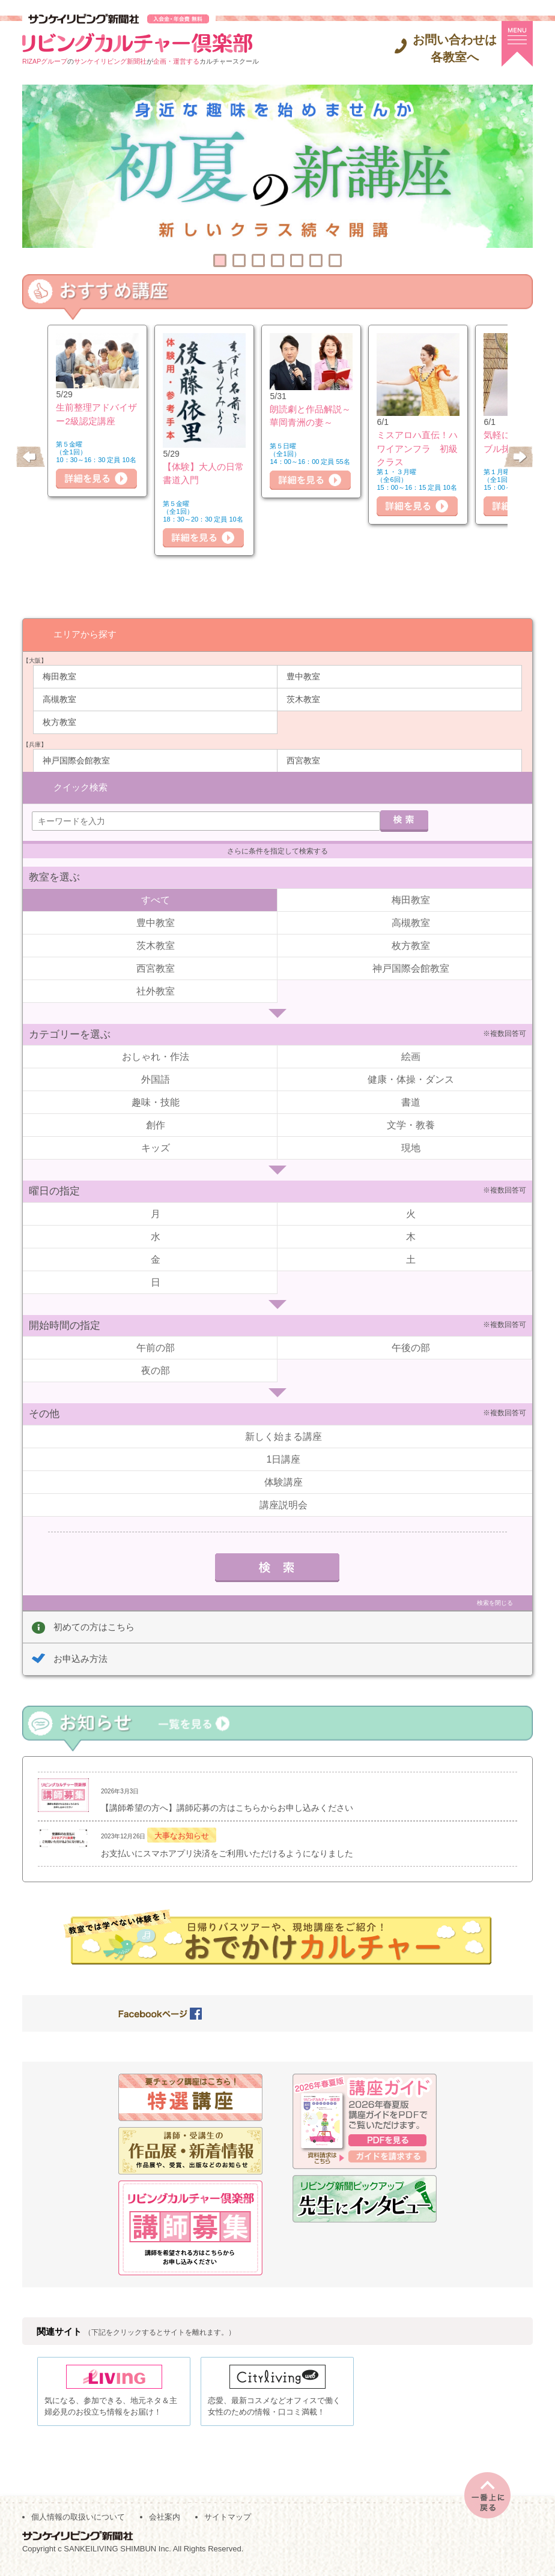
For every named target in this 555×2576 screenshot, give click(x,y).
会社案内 (164, 2522)
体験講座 (283, 1481)
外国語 (155, 1079)
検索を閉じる (495, 1601)
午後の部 (411, 1347)
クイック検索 (80, 786)
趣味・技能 (156, 1102)
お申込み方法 (80, 1658)
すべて (155, 899)
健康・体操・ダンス (411, 1079)
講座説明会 (283, 1504)
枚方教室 (59, 721)
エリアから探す (85, 633)
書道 (410, 1102)
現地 (410, 1147)
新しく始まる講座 (283, 1435)
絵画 (410, 1056)
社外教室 (155, 990)
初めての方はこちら (94, 1626)
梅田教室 (59, 676)
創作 (155, 1124)
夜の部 (155, 1370)
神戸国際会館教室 (76, 760)
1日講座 (284, 1458)
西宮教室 (303, 760)
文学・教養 (411, 1124)
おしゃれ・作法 (155, 1056)
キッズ (155, 1147)
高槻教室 (59, 698)
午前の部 (155, 1347)
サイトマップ (227, 2522)
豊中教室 (303, 676)
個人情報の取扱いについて (78, 2522)
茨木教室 (303, 698)
